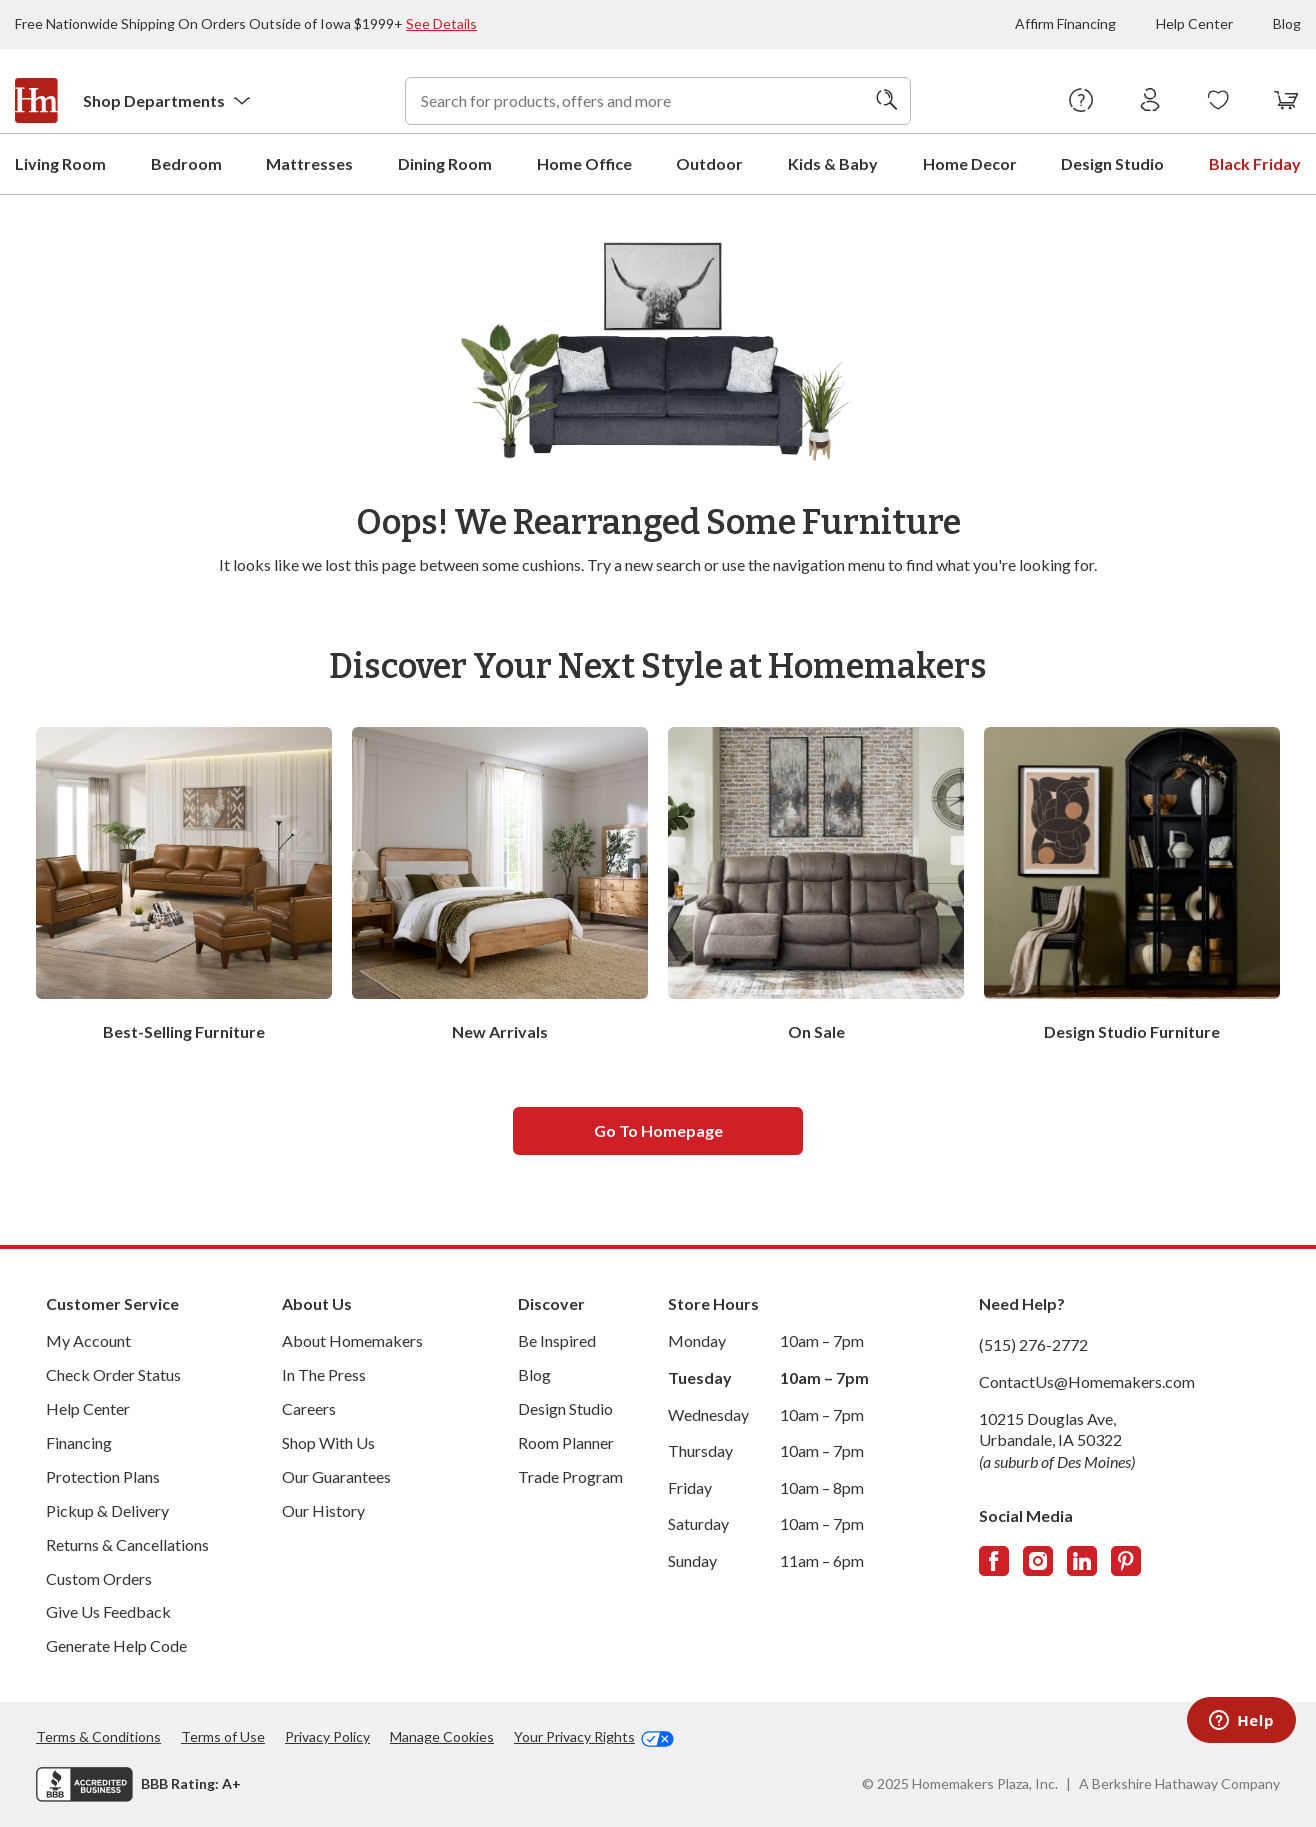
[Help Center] (1081, 101)
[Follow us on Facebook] (994, 1560)
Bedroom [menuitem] (186, 162)
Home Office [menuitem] (584, 162)
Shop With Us (328, 1441)
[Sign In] (1150, 101)
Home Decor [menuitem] (970, 162)
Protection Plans (103, 1475)
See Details (441, 23)
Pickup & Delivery (107, 1509)
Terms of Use (223, 1735)
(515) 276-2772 (1033, 1343)
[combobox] (658, 101)
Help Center (1194, 23)
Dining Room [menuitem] (445, 162)
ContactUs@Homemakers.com (1087, 1380)
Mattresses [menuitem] (309, 162)
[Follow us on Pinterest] (1126, 1560)
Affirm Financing (1065, 23)
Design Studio (565, 1407)
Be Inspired (557, 1339)
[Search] (887, 101)
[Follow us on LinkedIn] (1082, 1560)
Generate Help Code (116, 1644)
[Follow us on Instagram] (1038, 1560)
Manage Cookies (442, 1735)
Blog (1287, 23)
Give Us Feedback (108, 1610)
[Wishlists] (1218, 101)
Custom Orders (99, 1577)
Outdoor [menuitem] (709, 162)
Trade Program (570, 1475)
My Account (88, 1339)
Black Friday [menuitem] (1255, 162)
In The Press (324, 1373)
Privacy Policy (327, 1735)
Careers (309, 1407)
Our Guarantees (336, 1475)
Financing (79, 1441)
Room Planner (566, 1441)
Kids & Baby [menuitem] (833, 162)
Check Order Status (113, 1373)
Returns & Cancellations (127, 1543)
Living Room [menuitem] (60, 162)
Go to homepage (658, 1129)
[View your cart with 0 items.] (1286, 101)
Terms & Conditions (98, 1735)
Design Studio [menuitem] (1112, 162)
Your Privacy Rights (594, 1736)
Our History (323, 1509)
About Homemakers (352, 1339)
